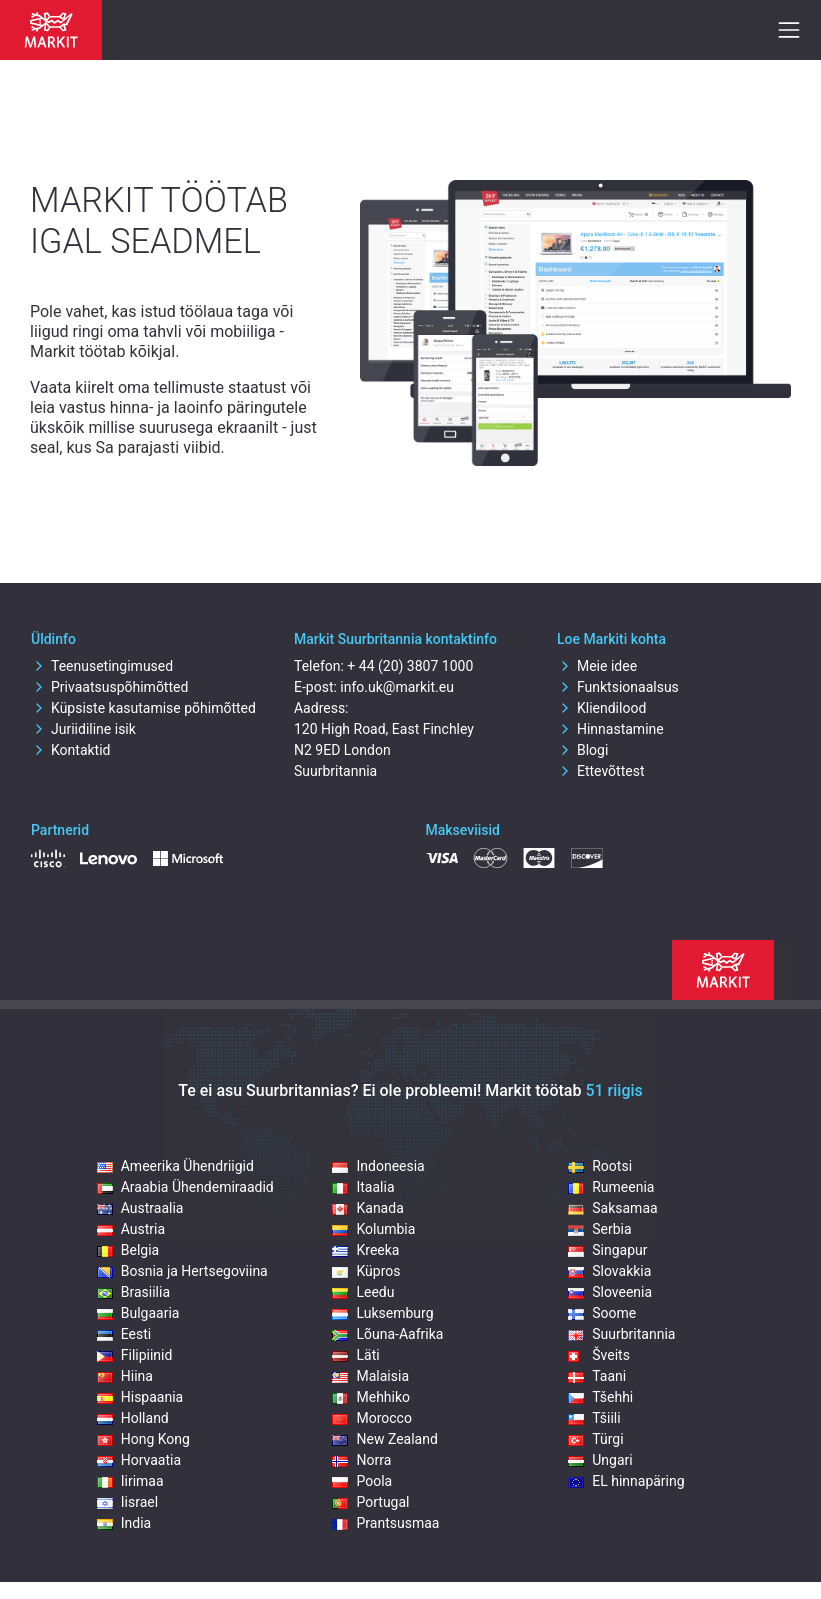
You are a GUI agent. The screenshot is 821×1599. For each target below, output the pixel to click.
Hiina (125, 1376)
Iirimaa (130, 1481)
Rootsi (600, 1166)
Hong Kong (143, 1439)
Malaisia (370, 1376)
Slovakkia (609, 1271)
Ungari (600, 1460)
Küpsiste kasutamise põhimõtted (143, 708)
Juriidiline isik (83, 729)
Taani (597, 1376)
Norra (361, 1460)
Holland (133, 1418)
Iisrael (127, 1502)
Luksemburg (382, 1313)
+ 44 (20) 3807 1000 (410, 666)
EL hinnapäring (626, 1481)
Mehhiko (371, 1397)
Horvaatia (139, 1460)
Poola (362, 1481)
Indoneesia (378, 1166)
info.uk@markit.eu (397, 687)
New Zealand (384, 1439)
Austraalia (140, 1208)
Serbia (599, 1229)
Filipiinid (135, 1355)
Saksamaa (612, 1208)
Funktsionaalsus (618, 687)
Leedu (363, 1292)
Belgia (128, 1250)
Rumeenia (611, 1187)
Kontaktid (71, 750)
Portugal (370, 1502)
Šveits (599, 1355)
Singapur (607, 1250)
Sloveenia (610, 1292)
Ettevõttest (601, 771)
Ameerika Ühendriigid (175, 1166)
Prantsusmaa (385, 1523)
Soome (602, 1313)
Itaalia (363, 1187)
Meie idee (597, 666)
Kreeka (365, 1250)
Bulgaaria (138, 1313)
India (124, 1523)
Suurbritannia (621, 1334)
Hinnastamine (610, 729)
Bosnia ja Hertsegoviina (182, 1271)
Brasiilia (133, 1292)
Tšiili (594, 1418)
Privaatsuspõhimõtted (109, 687)
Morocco (371, 1418)
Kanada (367, 1208)
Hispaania (140, 1397)
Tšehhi (600, 1397)
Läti (355, 1355)
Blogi (582, 750)
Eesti (124, 1334)
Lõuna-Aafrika (387, 1334)
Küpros (366, 1271)
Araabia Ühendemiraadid (185, 1187)
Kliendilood (601, 708)
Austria (131, 1229)
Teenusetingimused (102, 666)
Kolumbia (373, 1229)
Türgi (595, 1439)
